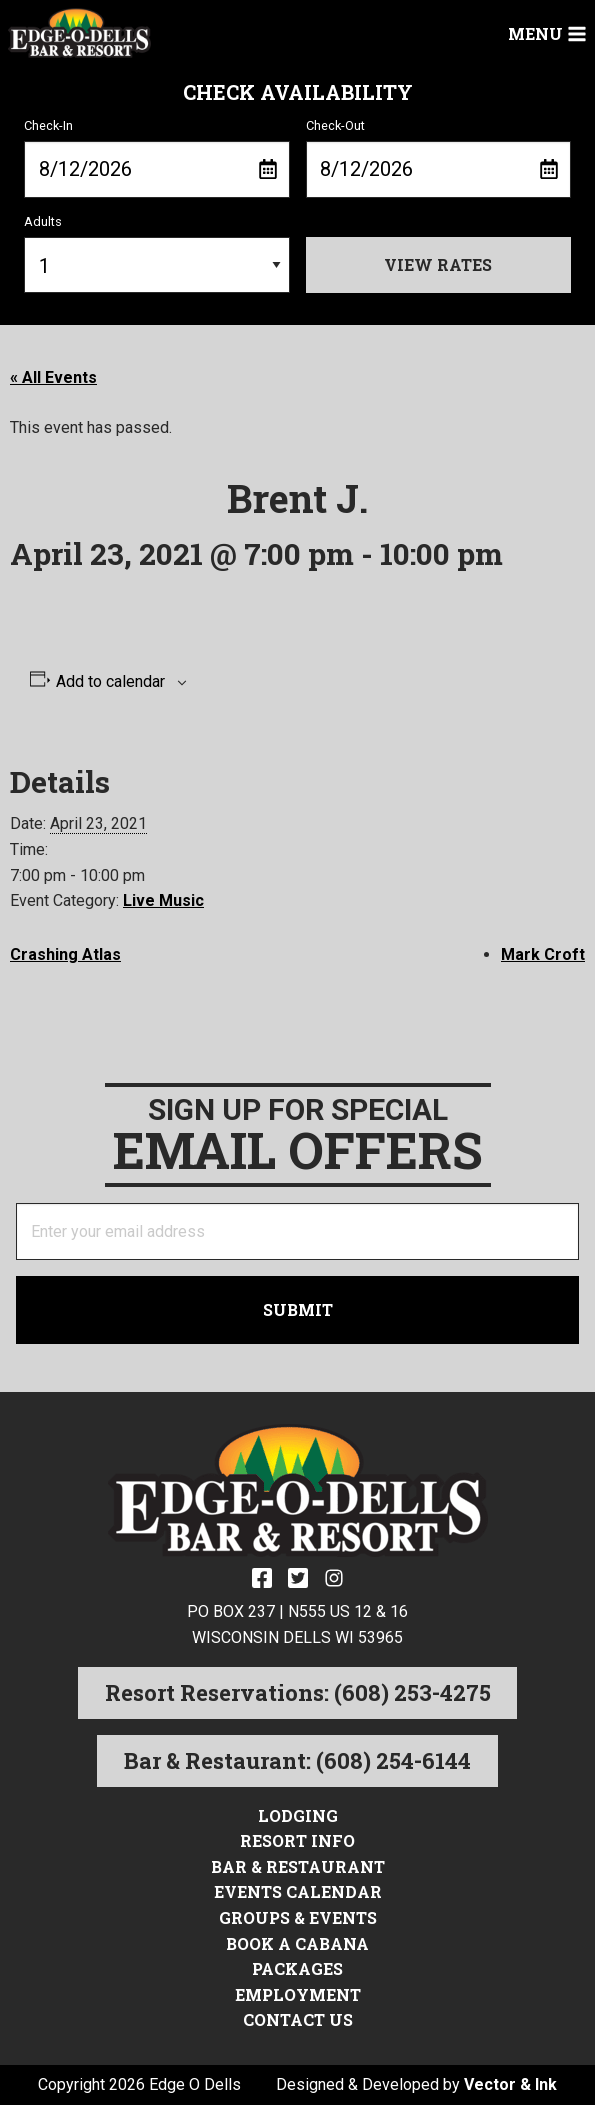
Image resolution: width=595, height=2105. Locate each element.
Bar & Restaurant (298, 1866)
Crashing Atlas (65, 954)
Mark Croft (543, 954)
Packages (297, 1968)
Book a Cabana (297, 1943)
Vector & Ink (510, 2084)
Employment (298, 1994)
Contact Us (298, 2019)
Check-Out (439, 158)
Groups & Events (298, 1917)
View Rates (438, 264)
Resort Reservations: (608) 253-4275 (298, 1692)
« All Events (53, 377)
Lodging (298, 1815)
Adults (157, 254)
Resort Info (297, 1840)
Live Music (163, 900)
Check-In (157, 158)
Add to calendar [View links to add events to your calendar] (110, 682)
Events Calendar (298, 1891)
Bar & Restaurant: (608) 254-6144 (297, 1760)
